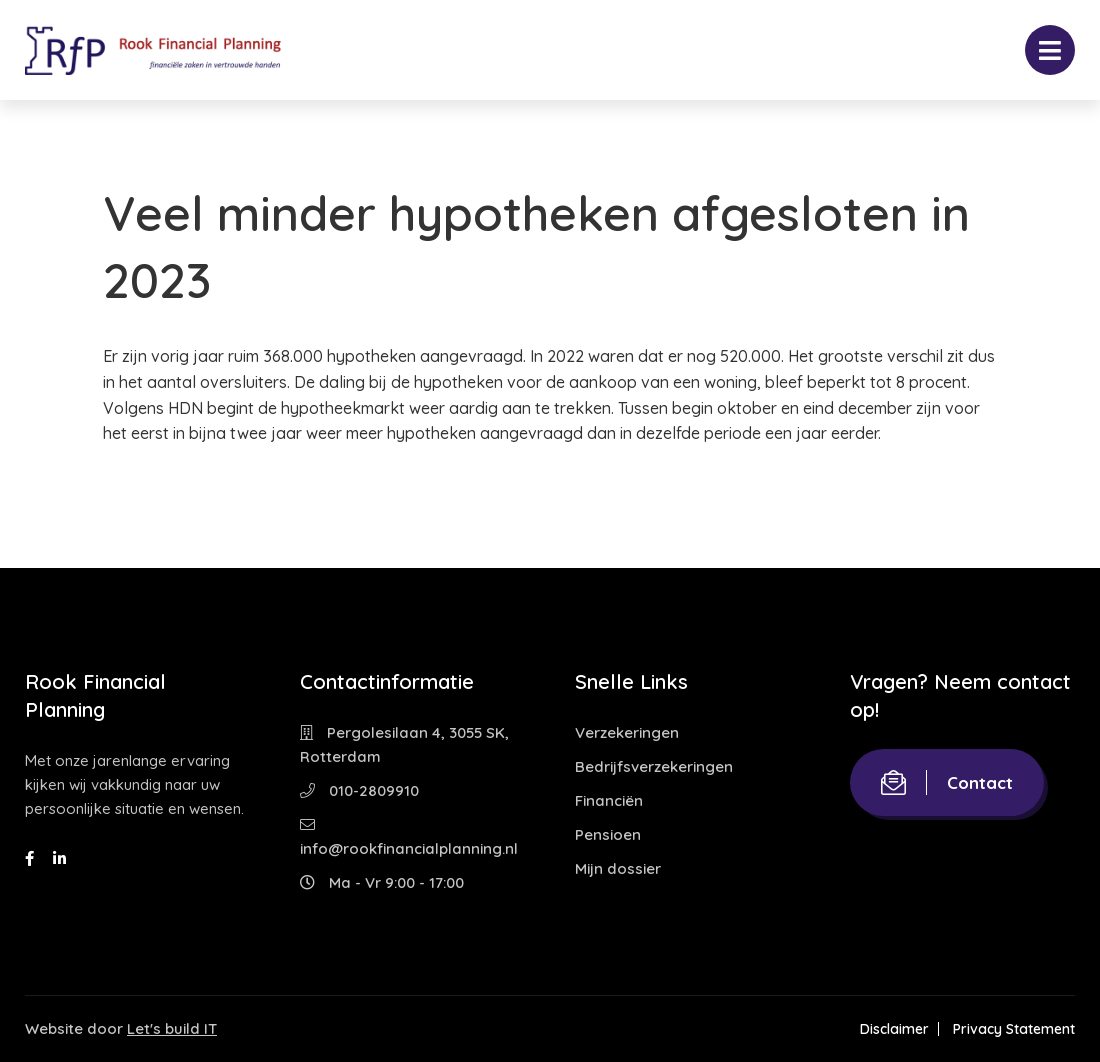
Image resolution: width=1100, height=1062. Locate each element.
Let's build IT (172, 1028)
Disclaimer (894, 1029)
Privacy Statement (1014, 1029)
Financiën (609, 800)
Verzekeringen (627, 732)
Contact (947, 782)
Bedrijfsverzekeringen (654, 766)
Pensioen (608, 834)
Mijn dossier (618, 868)
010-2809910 (359, 790)
